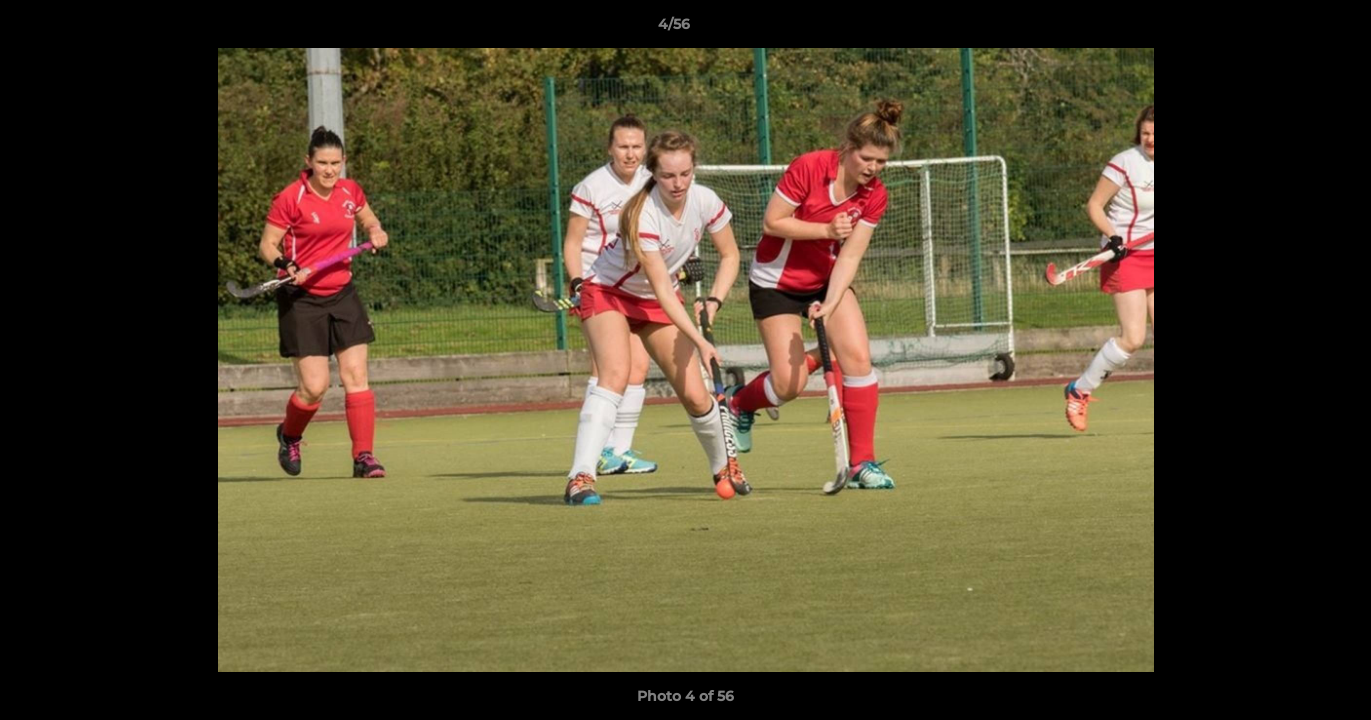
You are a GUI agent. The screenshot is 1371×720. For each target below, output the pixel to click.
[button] (1287, 29)
